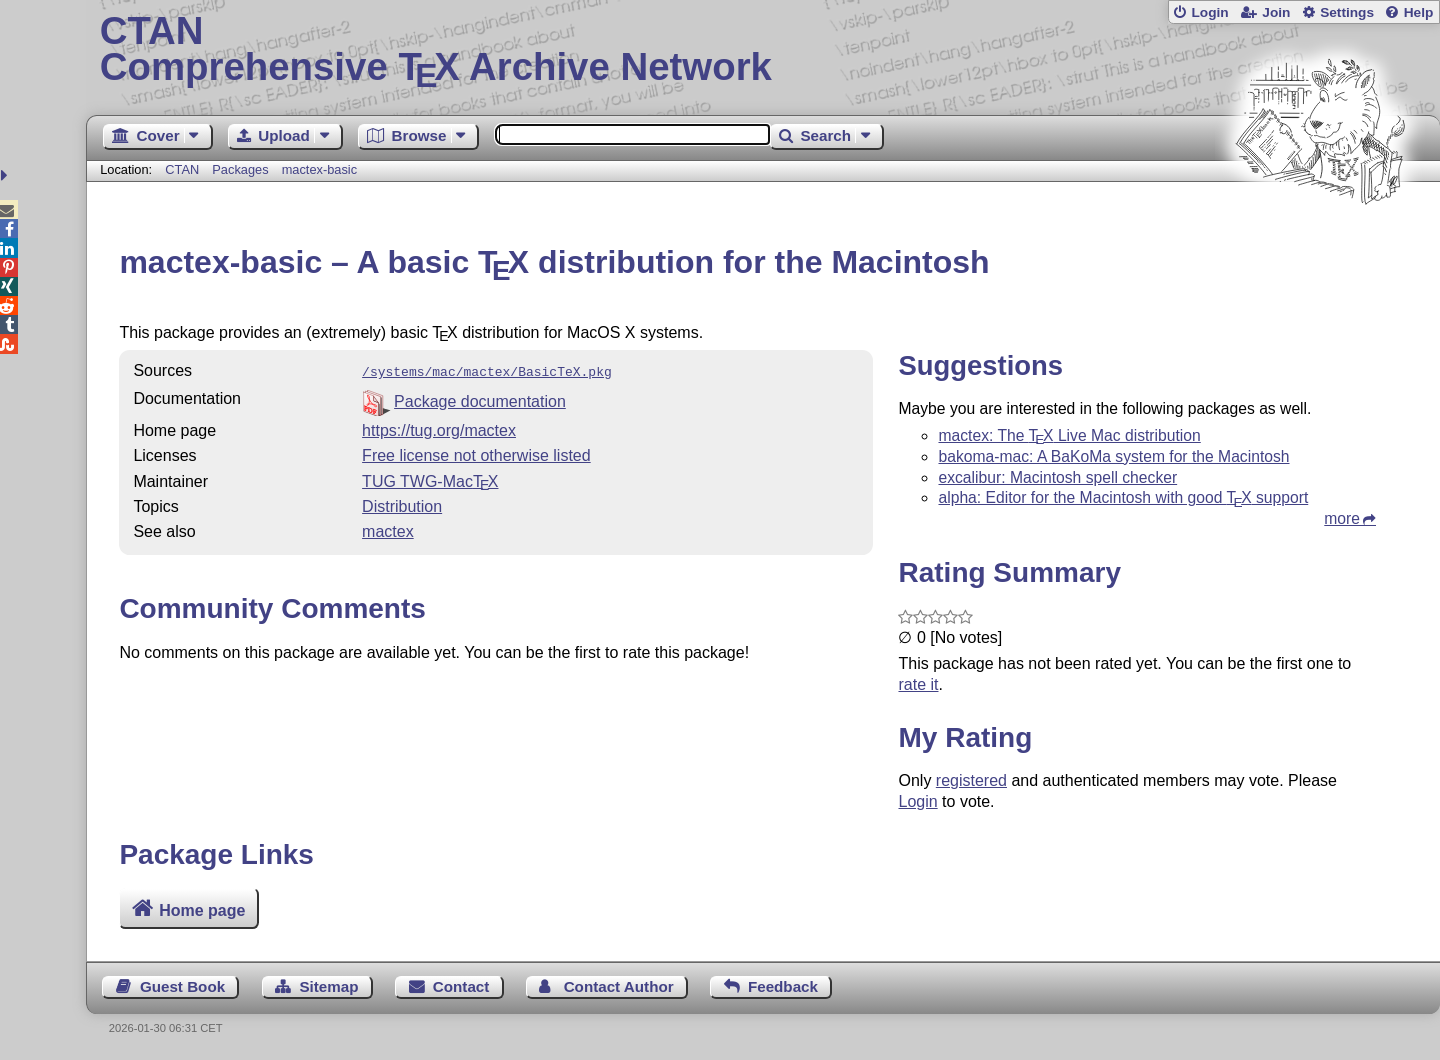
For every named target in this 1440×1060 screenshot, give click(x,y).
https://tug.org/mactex (439, 428)
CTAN (182, 169)
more (1342, 518)
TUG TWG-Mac (430, 479)
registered (971, 780)
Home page (202, 910)
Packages (242, 169)
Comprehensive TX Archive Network (763, 50)
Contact (461, 986)
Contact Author (619, 986)
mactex (388, 529)
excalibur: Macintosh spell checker (1057, 477)
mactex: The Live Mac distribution (1069, 435)
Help (1419, 12)
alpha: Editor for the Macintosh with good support (1123, 497)
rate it (918, 684)
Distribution (402, 504)
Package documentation (480, 399)
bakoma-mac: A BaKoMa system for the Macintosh (1113, 456)
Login (1209, 12)
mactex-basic (319, 169)
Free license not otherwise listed (476, 453)
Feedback (783, 986)
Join (1276, 12)
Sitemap (328, 986)
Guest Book (182, 986)
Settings (1347, 12)
